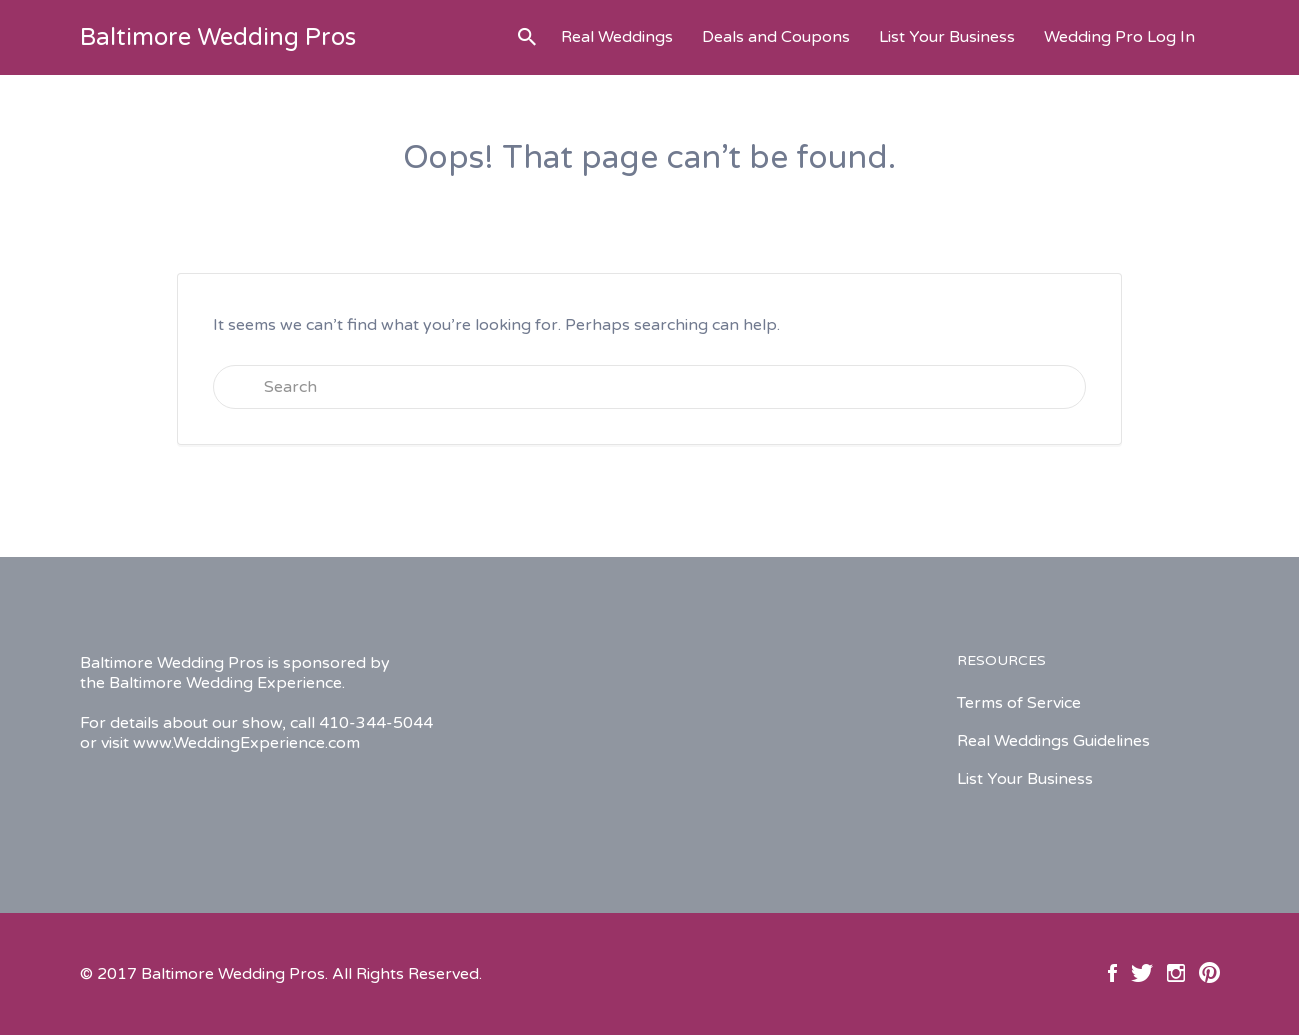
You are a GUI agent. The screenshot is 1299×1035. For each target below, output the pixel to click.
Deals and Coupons (776, 37)
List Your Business (947, 37)
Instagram (1176, 973)
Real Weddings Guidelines (1053, 741)
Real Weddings (617, 37)
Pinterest (1209, 973)
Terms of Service (1019, 703)
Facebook (1112, 973)
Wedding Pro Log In (1119, 37)
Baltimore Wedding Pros (218, 37)
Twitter (1142, 973)
